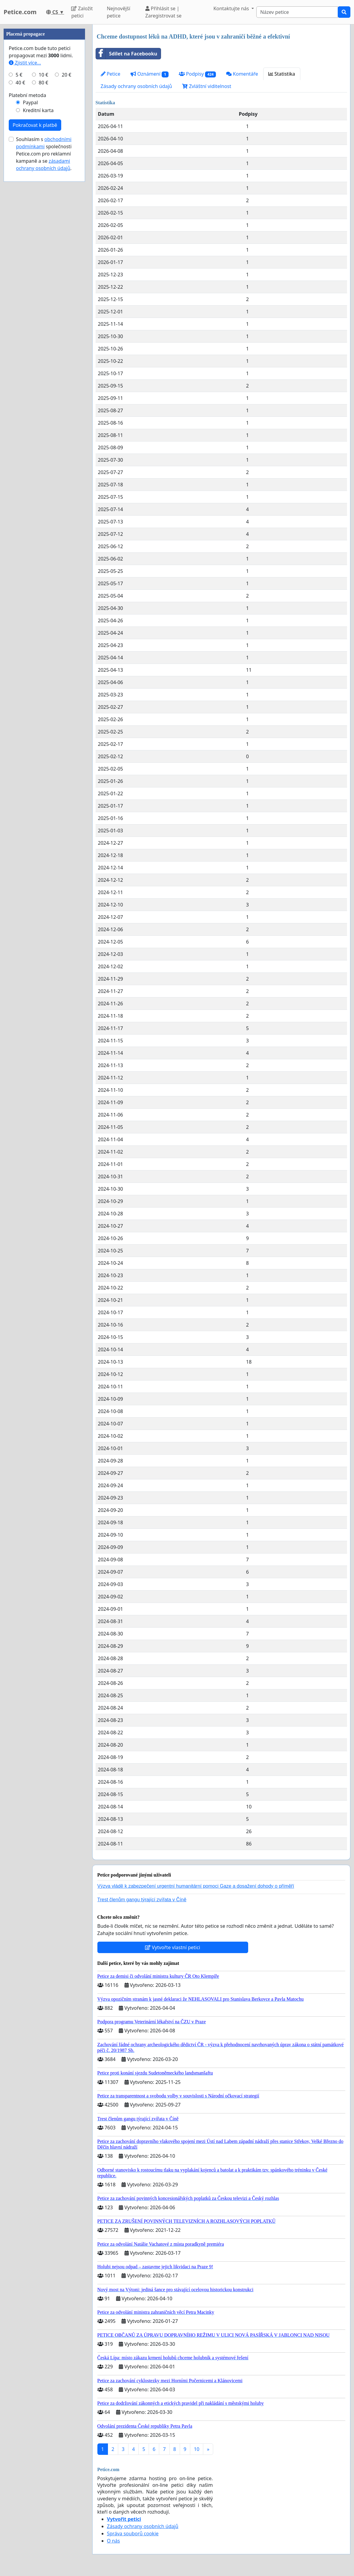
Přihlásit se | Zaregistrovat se (163, 12)
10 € (43, 255)
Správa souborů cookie (133, 2533)
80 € (43, 263)
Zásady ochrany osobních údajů (136, 86)
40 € (20, 263)
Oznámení (150, 74)
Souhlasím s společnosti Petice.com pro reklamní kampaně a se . (43, 334)
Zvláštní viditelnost (206, 86)
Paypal (30, 283)
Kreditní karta (38, 291)
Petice (110, 74)
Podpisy (197, 74)
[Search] (297, 12)
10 (196, 2449)
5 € (19, 255)
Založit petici (82, 12)
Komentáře (242, 74)
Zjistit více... (25, 243)
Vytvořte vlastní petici (172, 1947)
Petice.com (20, 12)
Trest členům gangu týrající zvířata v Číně (142, 1899)
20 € (66, 255)
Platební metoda (27, 276)
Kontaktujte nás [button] (231, 8)
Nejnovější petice (118, 12)
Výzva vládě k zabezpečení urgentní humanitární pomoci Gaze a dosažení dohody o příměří (195, 1886)
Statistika (281, 74)
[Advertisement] (44, 114)
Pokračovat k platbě (35, 306)
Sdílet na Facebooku (126, 53)
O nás (113, 2540)
